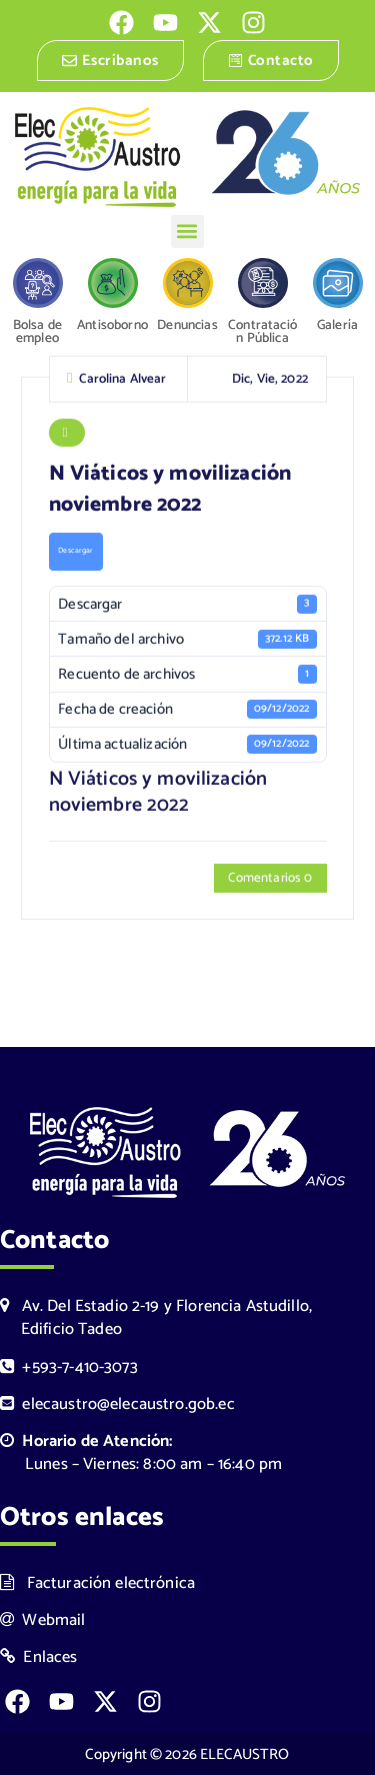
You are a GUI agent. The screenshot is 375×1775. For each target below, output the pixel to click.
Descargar (75, 553)
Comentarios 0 (270, 880)
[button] (187, 231)
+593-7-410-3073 (69, 1367)
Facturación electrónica (97, 1583)
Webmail (43, 1620)
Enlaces (39, 1657)
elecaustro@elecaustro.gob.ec (117, 1404)
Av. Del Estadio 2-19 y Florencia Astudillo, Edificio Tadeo (156, 1318)
